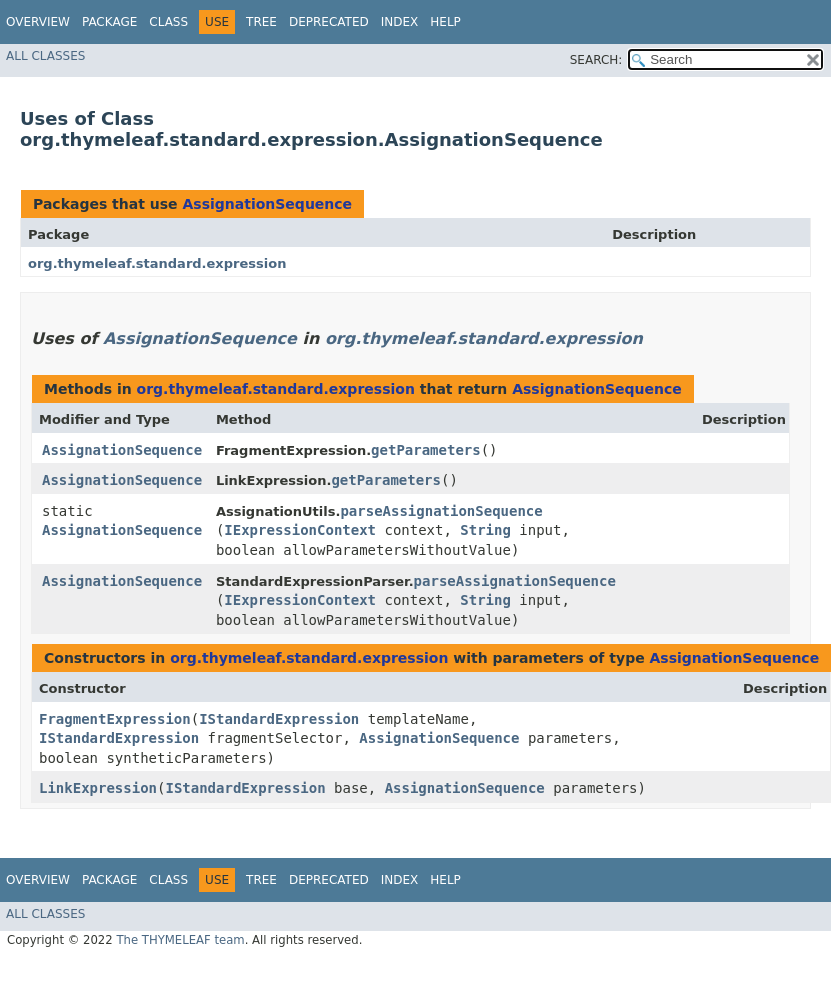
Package (109, 22)
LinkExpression (98, 788)
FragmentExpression (115, 719)
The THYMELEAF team (180, 940)
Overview (38, 22)
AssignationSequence (267, 204)
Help (445, 22)
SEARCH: (596, 60)
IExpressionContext (300, 530)
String (485, 530)
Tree (261, 22)
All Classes (45, 56)
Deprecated (329, 22)
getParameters (426, 450)
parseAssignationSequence (441, 511)
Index (400, 22)
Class (168, 22)
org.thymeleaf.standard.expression (157, 263)
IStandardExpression (279, 719)
